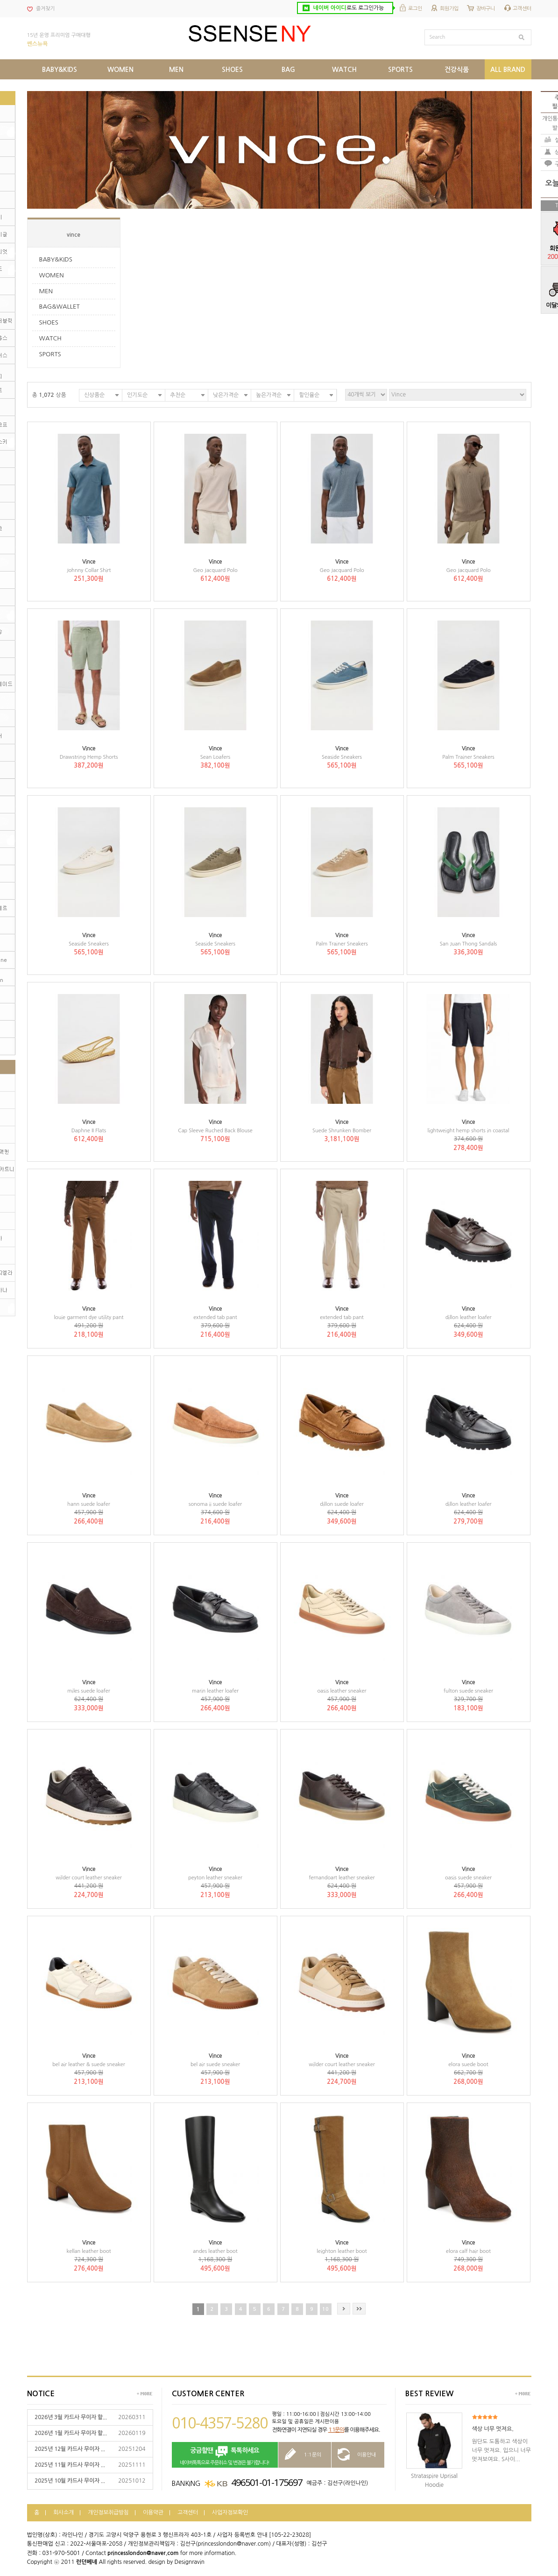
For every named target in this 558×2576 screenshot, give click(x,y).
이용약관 (153, 2512)
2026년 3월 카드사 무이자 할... (71, 2417)
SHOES (48, 322)
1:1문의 (336, 2430)
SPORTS (50, 354)
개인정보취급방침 (108, 2512)
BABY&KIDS (55, 259)
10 (325, 2309)
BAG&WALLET (59, 306)
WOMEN (51, 275)
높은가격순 (269, 395)
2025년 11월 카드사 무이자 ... (70, 2465)
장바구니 (485, 8)
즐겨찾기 (45, 8)
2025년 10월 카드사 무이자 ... (70, 2481)
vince (73, 235)
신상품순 (94, 395)
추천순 (177, 395)
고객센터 (522, 8)
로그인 (415, 8)
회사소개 (63, 2512)
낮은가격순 (226, 395)
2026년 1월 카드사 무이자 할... (71, 2433)
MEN (46, 291)
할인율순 (309, 395)
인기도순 (137, 395)
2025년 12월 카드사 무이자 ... (70, 2449)
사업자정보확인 (230, 2512)
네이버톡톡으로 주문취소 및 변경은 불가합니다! (225, 2455)
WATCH (50, 338)
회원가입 (449, 8)
